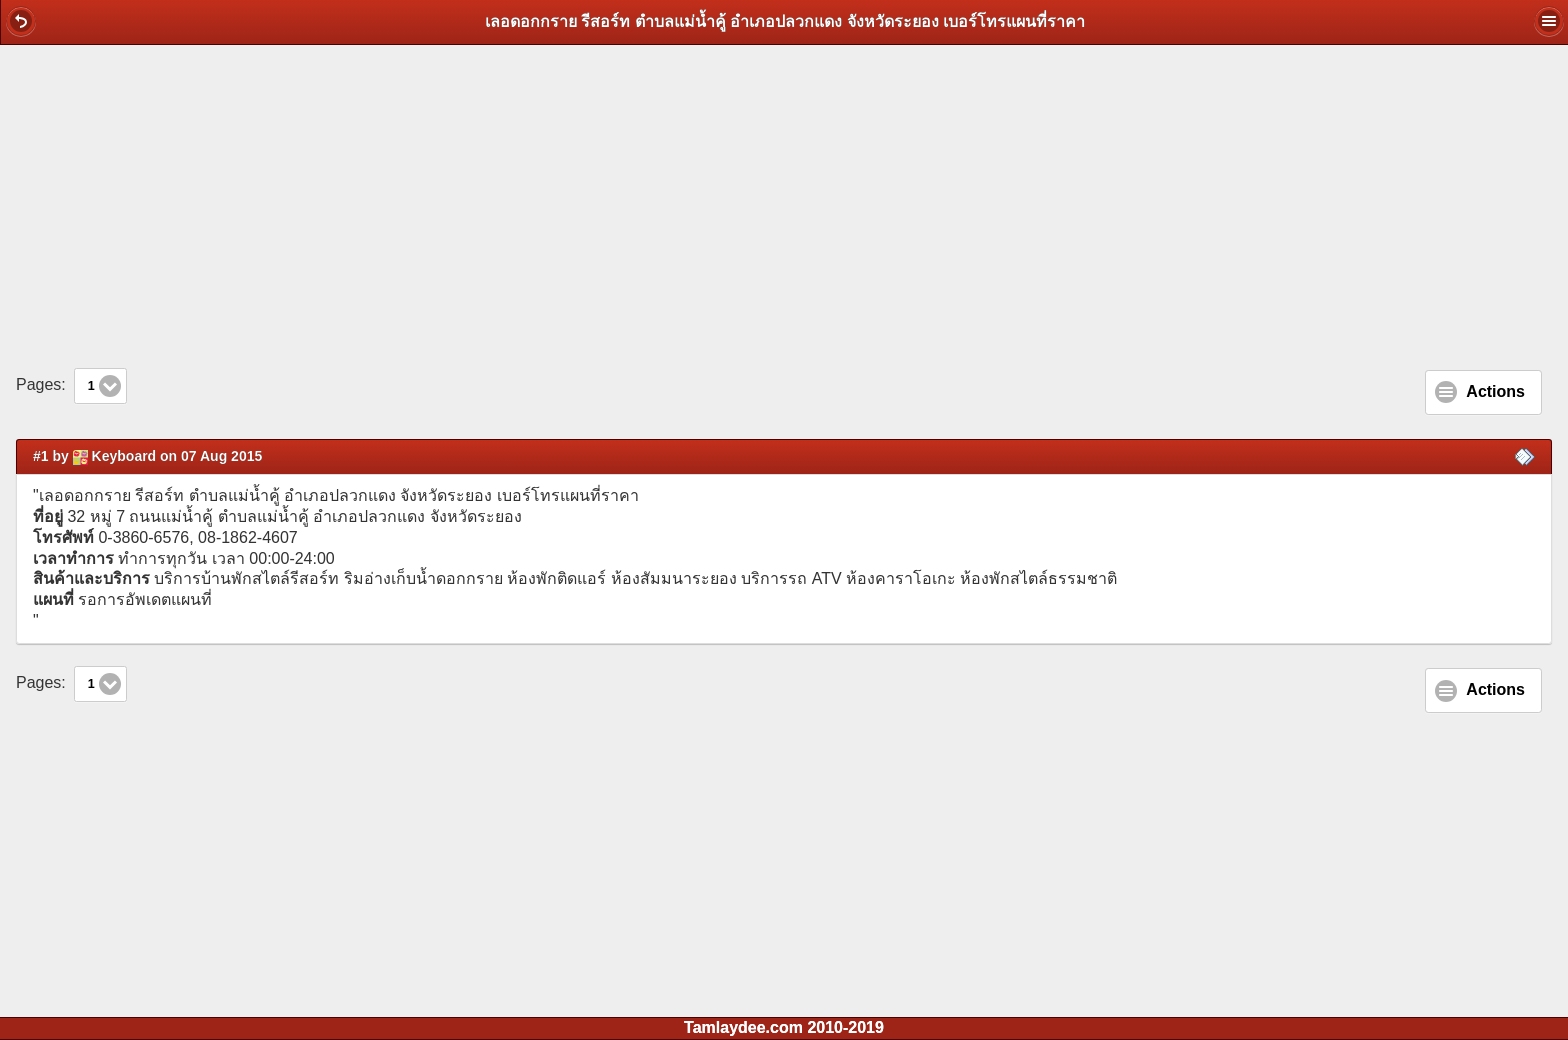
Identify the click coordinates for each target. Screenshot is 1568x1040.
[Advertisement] (784, 206)
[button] (21, 21)
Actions (1495, 391)
